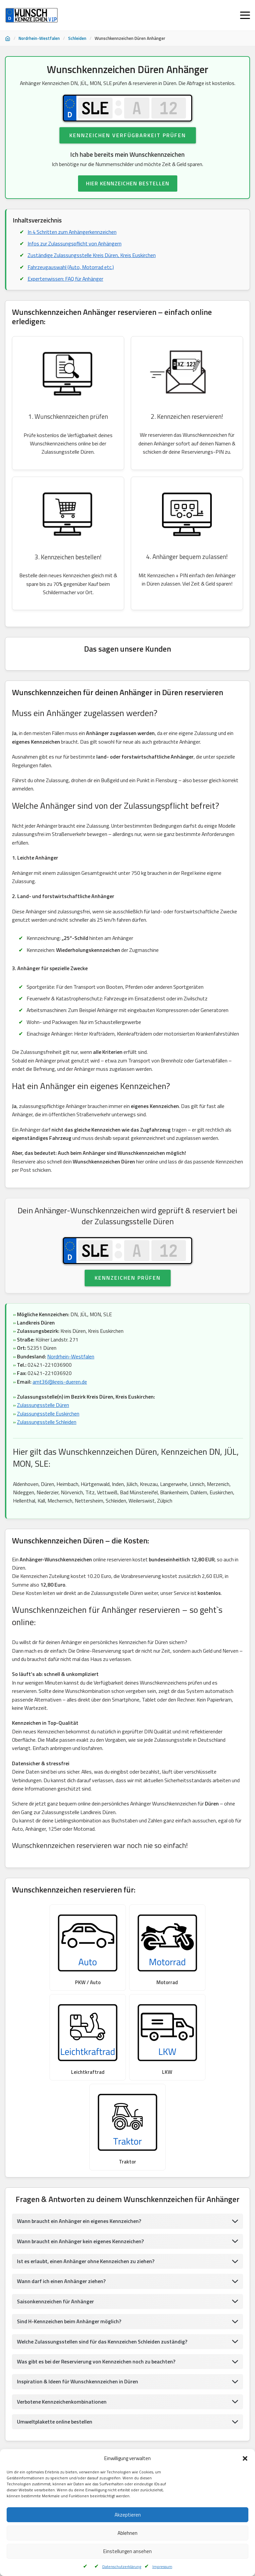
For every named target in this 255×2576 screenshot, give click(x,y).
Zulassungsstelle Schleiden (47, 1436)
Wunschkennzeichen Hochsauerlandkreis (199, 2427)
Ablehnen (127, 2533)
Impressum (162, 2566)
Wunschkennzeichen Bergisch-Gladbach (110, 2427)
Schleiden (77, 38)
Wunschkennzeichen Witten (190, 2444)
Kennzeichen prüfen (128, 1291)
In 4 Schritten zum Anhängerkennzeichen (73, 232)
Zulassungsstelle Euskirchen (48, 1428)
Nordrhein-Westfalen (39, 38)
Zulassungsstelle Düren (43, 1419)
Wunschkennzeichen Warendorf (39, 2411)
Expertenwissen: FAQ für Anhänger (67, 280)
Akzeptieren (128, 2515)
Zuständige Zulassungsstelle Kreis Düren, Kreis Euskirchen (93, 256)
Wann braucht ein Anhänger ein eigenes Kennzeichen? (80, 2149)
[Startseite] (7, 38)
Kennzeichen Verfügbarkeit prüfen (127, 135)
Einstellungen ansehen (127, 2551)
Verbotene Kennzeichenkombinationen (62, 2330)
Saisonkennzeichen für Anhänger (56, 2229)
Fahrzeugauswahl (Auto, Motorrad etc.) (71, 268)
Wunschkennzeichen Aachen (172, 2411)
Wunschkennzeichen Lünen (34, 2427)
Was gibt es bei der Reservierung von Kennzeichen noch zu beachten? (98, 2289)
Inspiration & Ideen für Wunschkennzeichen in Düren (78, 2309)
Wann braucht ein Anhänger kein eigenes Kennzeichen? (81, 2168)
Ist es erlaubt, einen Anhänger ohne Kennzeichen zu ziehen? (87, 2189)
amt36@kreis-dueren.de (60, 1396)
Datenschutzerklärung (121, 2566)
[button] (245, 2458)
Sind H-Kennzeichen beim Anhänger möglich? (70, 2249)
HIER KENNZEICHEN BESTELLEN (127, 184)
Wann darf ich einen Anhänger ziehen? (62, 2209)
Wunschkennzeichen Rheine (35, 2444)
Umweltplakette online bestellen (55, 2350)
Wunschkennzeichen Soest (107, 2411)
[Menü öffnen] (245, 15)
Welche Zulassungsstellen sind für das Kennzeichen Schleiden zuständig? (103, 2269)
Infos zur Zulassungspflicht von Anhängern (76, 244)
